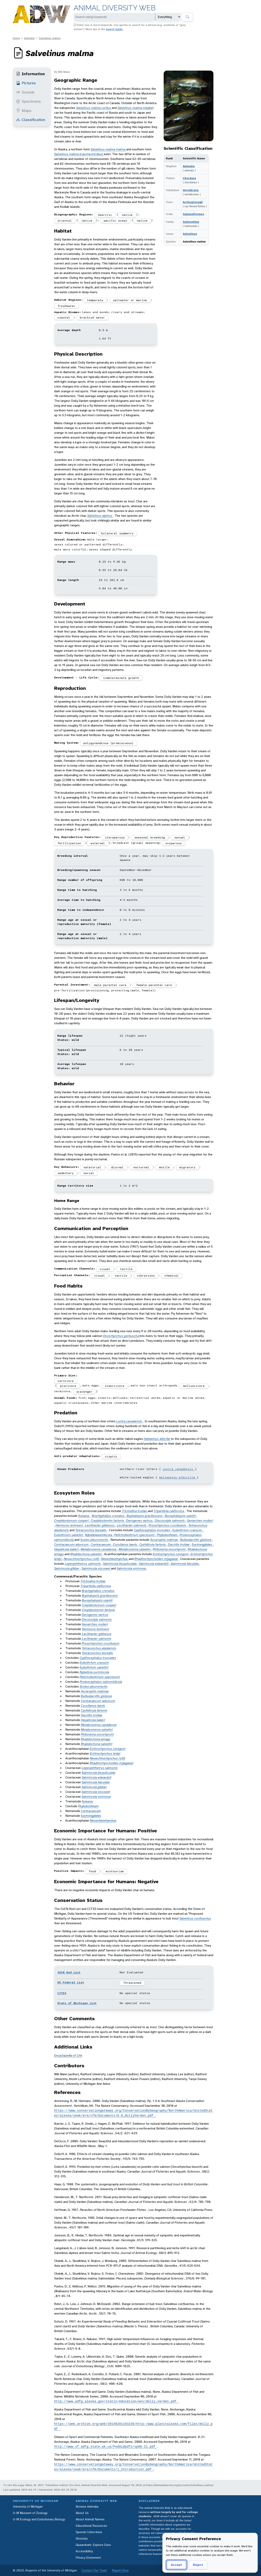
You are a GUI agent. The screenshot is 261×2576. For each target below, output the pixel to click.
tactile (126, 1269)
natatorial (92, 1167)
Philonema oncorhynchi (169, 1549)
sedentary (66, 1173)
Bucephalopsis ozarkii (180, 1516)
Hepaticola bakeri (66, 1549)
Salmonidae (191, 222)
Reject (198, 2565)
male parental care (110, 985)
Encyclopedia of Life (68, 2055)
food (92, 1871)
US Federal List (70, 1982)
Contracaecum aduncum (71, 1544)
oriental (65, 220)
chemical (171, 1275)
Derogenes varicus (139, 1520)
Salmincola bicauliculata (120, 1564)
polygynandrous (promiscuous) (108, 743)
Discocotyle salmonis (170, 1520)
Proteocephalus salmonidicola (101, 1682)
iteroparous (115, 837)
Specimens (28, 101)
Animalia (29, 38)
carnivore (66, 1381)
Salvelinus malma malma (108, 149)
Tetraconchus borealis (91, 1530)
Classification (30, 120)
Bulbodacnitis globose (196, 1540)
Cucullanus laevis (125, 1544)
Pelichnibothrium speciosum (134, 1535)
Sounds (25, 92)
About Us (82, 2513)
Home (16, 38)
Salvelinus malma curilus (94, 108)
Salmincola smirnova (132, 1568)
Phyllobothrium (167, 1535)
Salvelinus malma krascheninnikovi (79, 154)
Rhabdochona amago (95, 1739)
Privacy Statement (88, 2557)
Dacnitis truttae (179, 1544)
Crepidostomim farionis (108, 1520)
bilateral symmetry (117, 533)
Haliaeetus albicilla (157, 1439)
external (98, 843)
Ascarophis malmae (164, 1540)
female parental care (154, 985)
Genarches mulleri (200, 1520)
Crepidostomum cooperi (71, 1520)
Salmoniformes (193, 214)
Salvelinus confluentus (195, 1918)
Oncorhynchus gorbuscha (121, 1336)
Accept (176, 2565)
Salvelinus (190, 234)
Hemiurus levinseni (70, 1525)
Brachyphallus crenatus (108, 1516)
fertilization (69, 843)
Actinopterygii (193, 202)
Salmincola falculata (185, 1564)
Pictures (26, 83)
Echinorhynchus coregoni (171, 1554)
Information (30, 74)
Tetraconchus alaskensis (99, 1648)
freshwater (66, 306)
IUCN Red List (69, 1972)
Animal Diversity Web (114, 8)
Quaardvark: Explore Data (93, 2545)
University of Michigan (28, 2506)
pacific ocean (115, 220)
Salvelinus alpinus (100, 516)
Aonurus (84, 1516)
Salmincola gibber (67, 1568)
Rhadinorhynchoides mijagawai (156, 1559)
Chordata (189, 178)
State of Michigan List (77, 2003)
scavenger (84, 1391)
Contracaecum (101, 1544)
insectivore (114, 1386)
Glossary (82, 2538)
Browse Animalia (87, 2506)
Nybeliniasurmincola (99, 1535)
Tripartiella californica (169, 1511)
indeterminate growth (121, 678)
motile (164, 1167)
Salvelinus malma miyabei (135, 108)
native (127, 215)
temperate (95, 300)
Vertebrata (190, 190)
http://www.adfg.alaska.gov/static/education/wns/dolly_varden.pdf (116, 2401)
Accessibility (84, 2551)
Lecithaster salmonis (132, 1525)
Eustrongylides (202, 1544)
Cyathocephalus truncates (152, 1530)
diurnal (117, 1167)
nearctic (105, 215)
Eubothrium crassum (187, 1530)
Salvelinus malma (50, 38)
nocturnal (141, 1167)
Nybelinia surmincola (94, 1672)
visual (105, 1269)
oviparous (173, 843)
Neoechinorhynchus (115, 1559)
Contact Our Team (94, 2570)
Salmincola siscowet (96, 1568)
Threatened (132, 1982)
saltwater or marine (130, 300)
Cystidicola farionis (153, 1544)
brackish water (92, 317)
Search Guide (114, 29)
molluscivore (194, 1386)
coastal (64, 317)
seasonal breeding (149, 837)
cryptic (111, 1456)
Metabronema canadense (99, 1549)
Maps (23, 110)
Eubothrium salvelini (69, 1535)
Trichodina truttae (135, 1511)
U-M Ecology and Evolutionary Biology (39, 2519)
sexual (179, 837)
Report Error (120, 2570)
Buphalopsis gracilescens (145, 1516)
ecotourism (115, 1871)
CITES (61, 1993)
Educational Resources (91, 2526)
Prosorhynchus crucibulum (168, 1525)
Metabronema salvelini (135, 1549)
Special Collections (89, 2532)
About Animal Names (90, 2519)
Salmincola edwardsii (154, 1564)
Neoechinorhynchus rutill (82, 1559)
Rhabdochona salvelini (86, 1554)
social (88, 1173)
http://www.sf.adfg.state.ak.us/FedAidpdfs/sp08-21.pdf (105, 2446)
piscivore (68, 1386)
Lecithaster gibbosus (100, 1525)
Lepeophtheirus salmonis (83, 1564)
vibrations (146, 1275)
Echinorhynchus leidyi (105, 1753)
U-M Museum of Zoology (30, 2513)
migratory (187, 1167)
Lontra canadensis (129, 1421)
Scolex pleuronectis (94, 1540)
